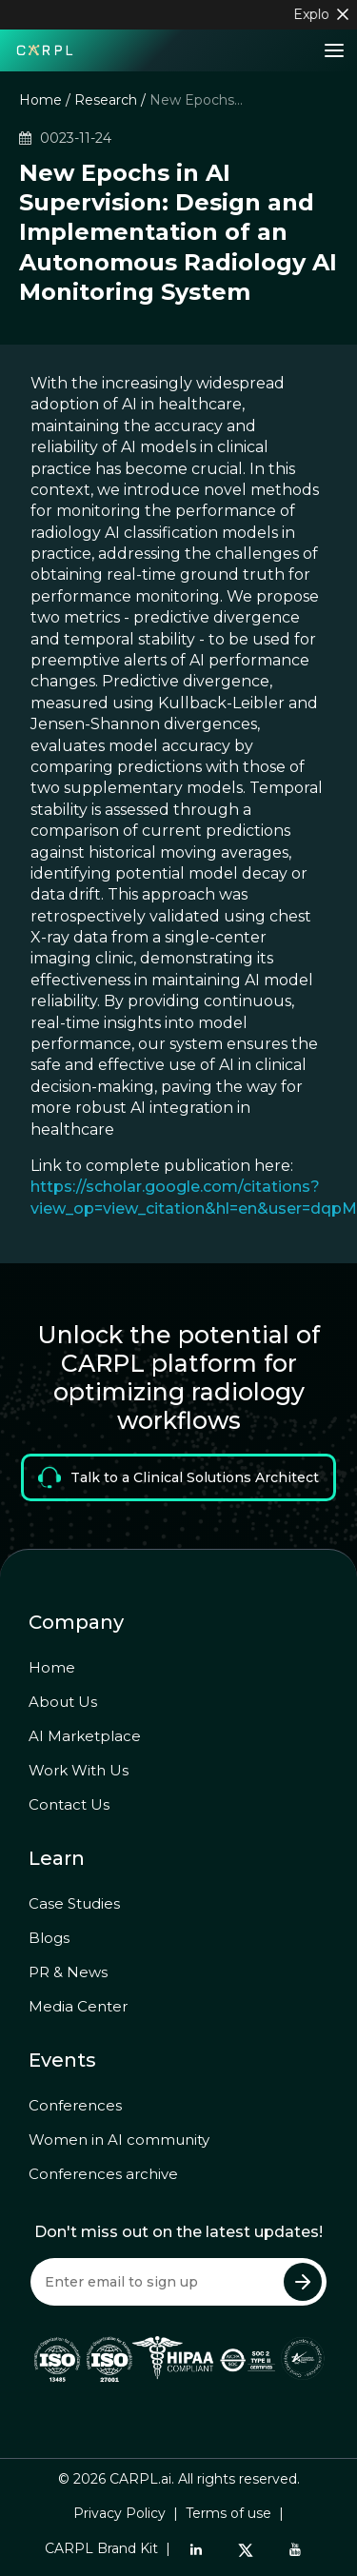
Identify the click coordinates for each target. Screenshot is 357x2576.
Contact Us (69, 1804)
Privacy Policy (119, 2513)
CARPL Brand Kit (101, 2548)
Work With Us (79, 1770)
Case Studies (74, 1903)
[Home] (44, 48)
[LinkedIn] (196, 2549)
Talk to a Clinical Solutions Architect (178, 1477)
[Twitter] (245, 2549)
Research (105, 100)
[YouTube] (295, 2549)
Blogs (49, 1938)
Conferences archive (103, 2174)
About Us (63, 1702)
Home (40, 100)
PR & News (68, 1972)
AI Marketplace (85, 1736)
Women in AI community (119, 2139)
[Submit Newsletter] (303, 2282)
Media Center (78, 2006)
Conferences (75, 2105)
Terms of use (228, 2513)
